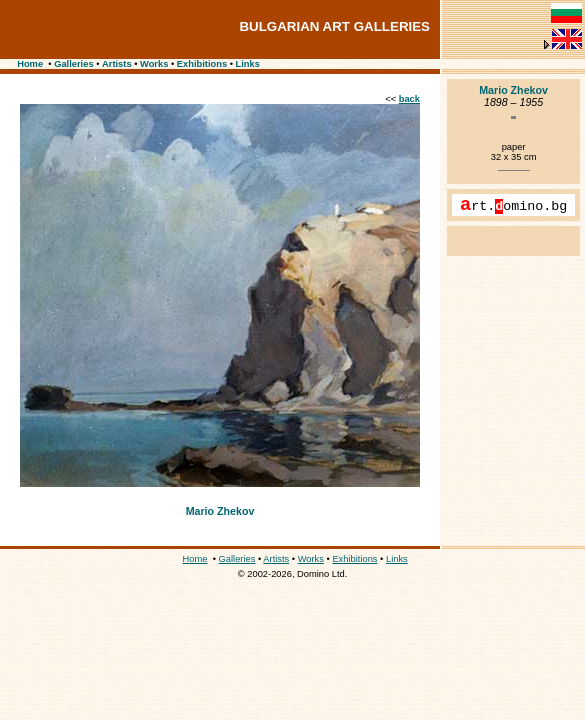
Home (30, 64)
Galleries (73, 64)
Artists (117, 64)
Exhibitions (202, 64)
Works (154, 64)
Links (248, 64)
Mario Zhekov (220, 511)
